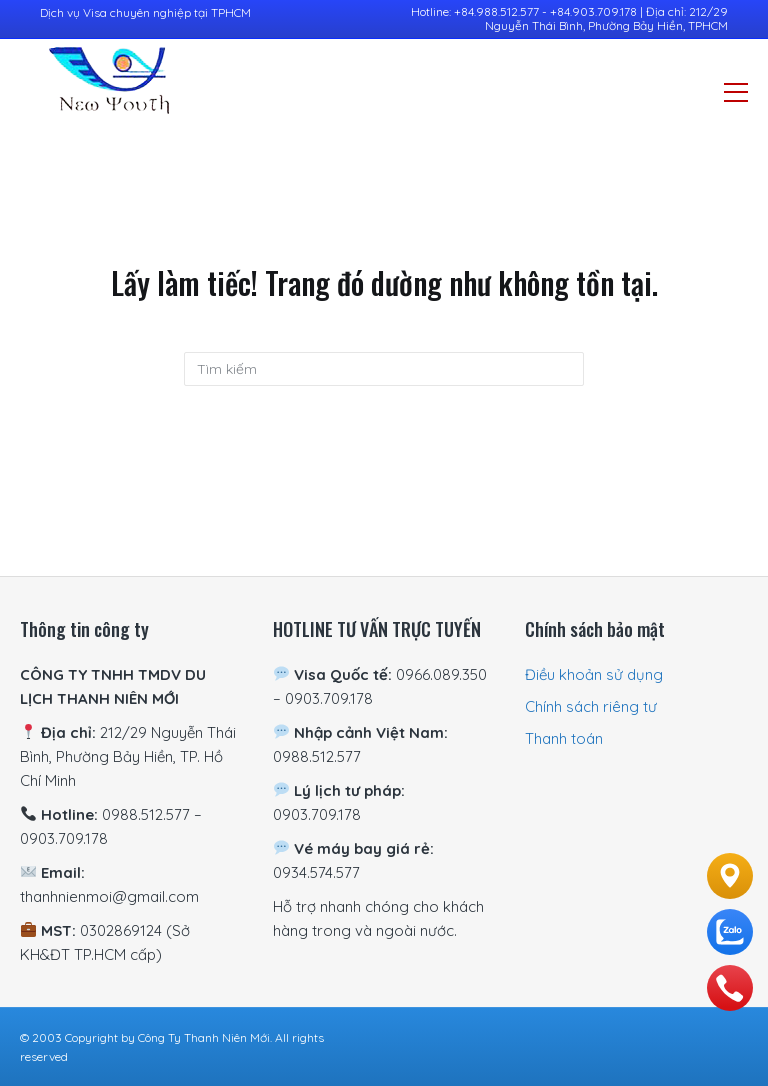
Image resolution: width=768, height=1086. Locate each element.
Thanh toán (564, 738)
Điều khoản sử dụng (594, 674)
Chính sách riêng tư (591, 706)
